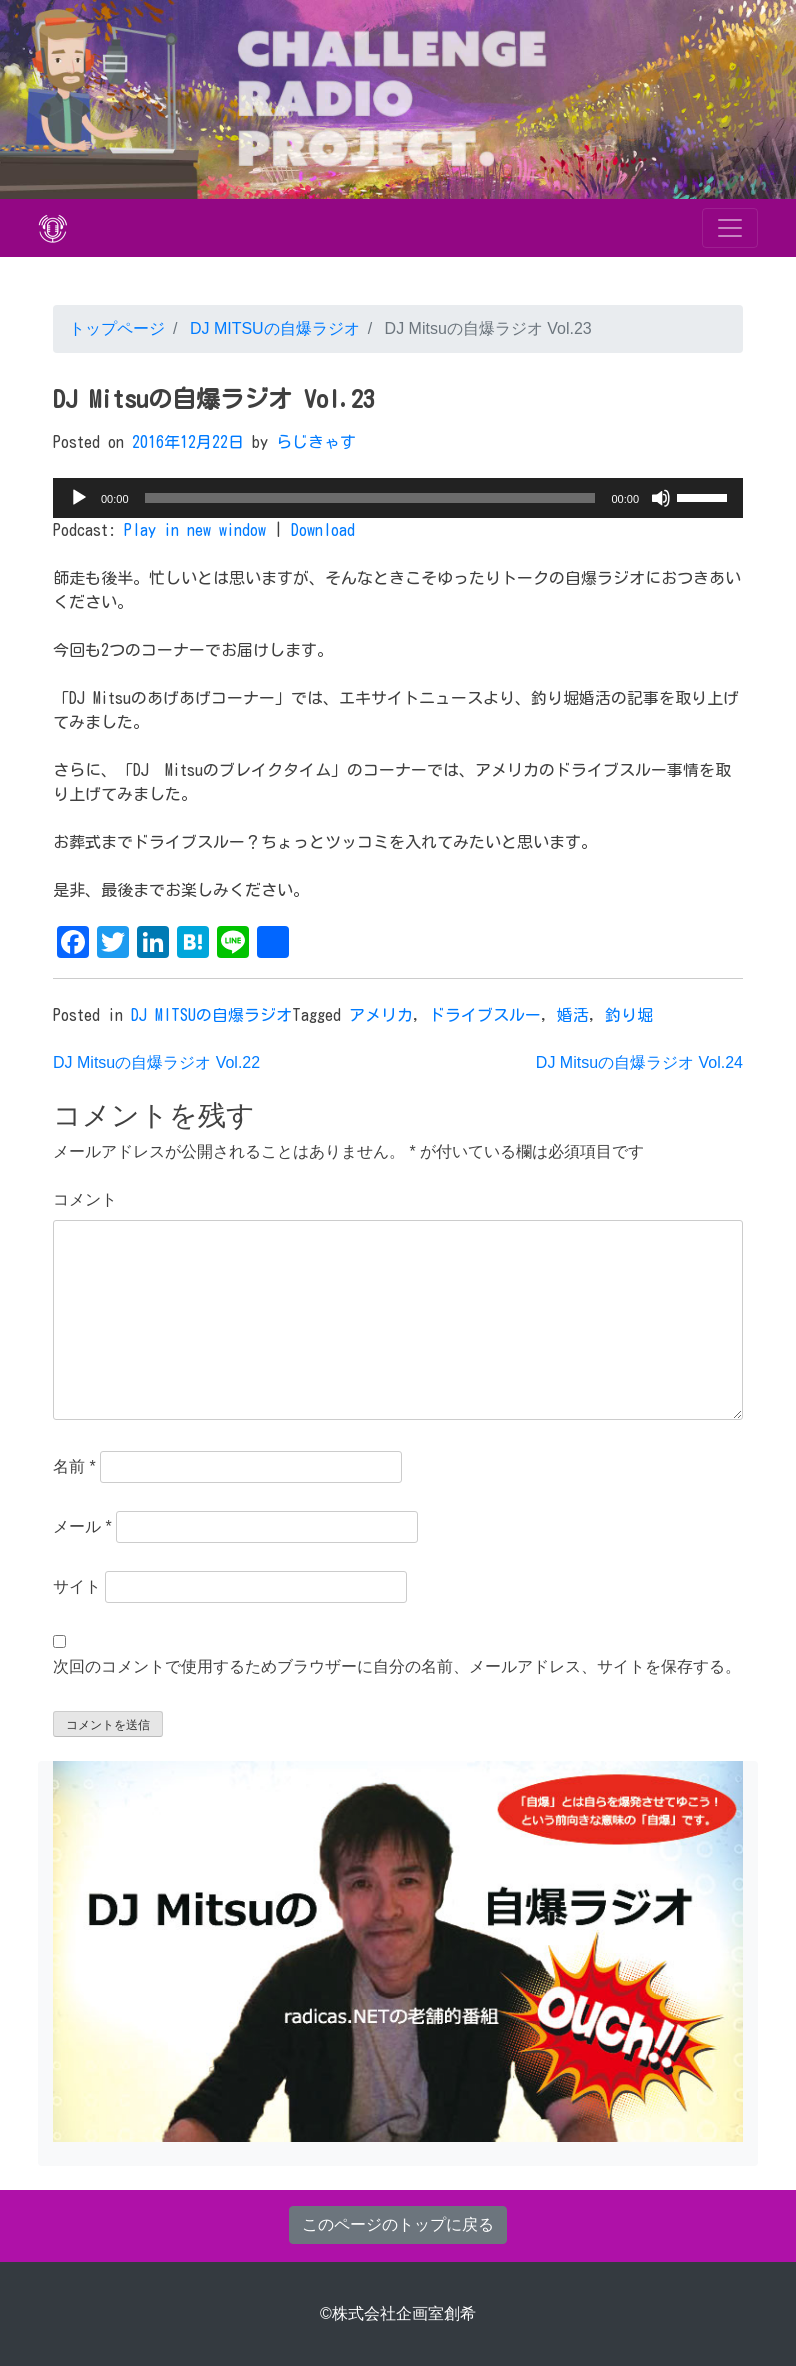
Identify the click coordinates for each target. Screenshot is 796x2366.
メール (82, 1526)
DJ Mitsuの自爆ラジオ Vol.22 (156, 1062)
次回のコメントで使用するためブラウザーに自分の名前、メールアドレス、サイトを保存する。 (397, 1666)
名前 (74, 1466)
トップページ (117, 328)
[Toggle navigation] (730, 228)
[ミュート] (661, 498)
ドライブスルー (485, 1015)
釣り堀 (629, 1015)
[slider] (370, 498)
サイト (77, 1586)
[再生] (79, 498)
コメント (85, 1199)
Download (323, 530)
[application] (398, 498)
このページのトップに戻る (398, 2224)
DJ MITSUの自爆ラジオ (272, 328)
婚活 (573, 1015)
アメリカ (381, 1015)
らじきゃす (316, 442)
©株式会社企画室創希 (398, 2313)
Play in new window (195, 530)
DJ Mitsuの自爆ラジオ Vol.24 (639, 1062)
